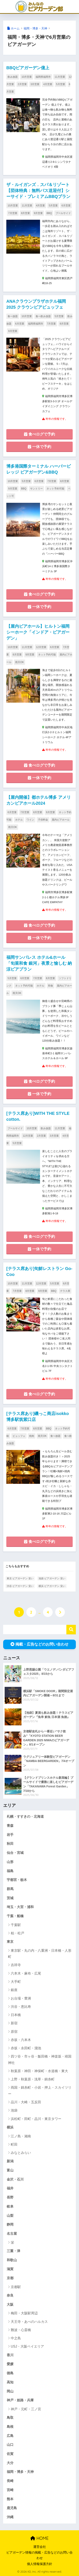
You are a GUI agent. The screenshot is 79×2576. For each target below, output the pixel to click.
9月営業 (38, 213)
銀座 (14, 1990)
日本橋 (16, 2015)
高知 (10, 2382)
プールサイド (63, 213)
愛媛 (10, 2364)
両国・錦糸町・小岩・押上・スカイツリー (39, 2090)
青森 (10, 1825)
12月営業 (41, 647)
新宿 (14, 2023)
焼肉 (31, 1435)
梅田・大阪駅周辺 (24, 2313)
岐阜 (10, 2206)
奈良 (10, 2295)
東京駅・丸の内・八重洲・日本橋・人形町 (39, 1953)
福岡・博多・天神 (35, 28)
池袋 (14, 2110)
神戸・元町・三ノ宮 (26, 2409)
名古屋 (12, 2233)
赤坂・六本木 (21, 2040)
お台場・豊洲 (21, 1998)
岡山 (10, 2391)
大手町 (16, 1981)
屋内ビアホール (61, 819)
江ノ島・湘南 (21, 2136)
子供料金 (43, 819)
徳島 (10, 2373)
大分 (10, 2463)
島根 (10, 2426)
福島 (10, 1871)
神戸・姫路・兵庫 (20, 2400)
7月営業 (12, 213)
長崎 (10, 2481)
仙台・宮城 (15, 1853)
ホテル (19, 819)
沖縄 (10, 2517)
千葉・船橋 (15, 1916)
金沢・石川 (15, 2179)
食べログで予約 (39, 434)
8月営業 (25, 213)
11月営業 (60, 76)
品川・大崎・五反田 (26, 2102)
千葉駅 (16, 1925)
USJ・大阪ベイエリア (27, 2346)
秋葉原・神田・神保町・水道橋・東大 (39, 2071)
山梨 (10, 2215)
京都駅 (16, 2287)
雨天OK (19, 662)
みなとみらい (21, 2152)
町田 (14, 2144)
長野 (10, 2197)
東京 (10, 1941)
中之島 (16, 2338)
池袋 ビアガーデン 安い (52, 1578)
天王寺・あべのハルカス (29, 2321)
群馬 (10, 1889)
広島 (10, 2436)
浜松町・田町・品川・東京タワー (36, 2119)
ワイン (30, 819)
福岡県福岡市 (43, 76)
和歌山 (12, 2260)
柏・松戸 (17, 1933)
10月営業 (26, 76)
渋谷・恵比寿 (21, 2006)
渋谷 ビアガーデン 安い (20, 1586)
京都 (10, 2278)
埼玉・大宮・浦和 (20, 1907)
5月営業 (60, 84)
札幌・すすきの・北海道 (25, 1816)
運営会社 (39, 2546)
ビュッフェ (19, 1435)
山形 (10, 1862)
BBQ (49, 213)
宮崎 (10, 2490)
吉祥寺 (16, 1965)
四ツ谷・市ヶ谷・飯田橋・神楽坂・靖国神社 (39, 2059)
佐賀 (10, 2454)
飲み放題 (13, 76)
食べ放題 (13, 316)
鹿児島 (12, 2508)
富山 (10, 2170)
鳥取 (10, 2417)
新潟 (10, 2161)
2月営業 (22, 84)
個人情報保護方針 (39, 2564)
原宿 (14, 2031)
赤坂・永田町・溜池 (26, 2048)
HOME (39, 2538)
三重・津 (13, 2251)
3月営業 (35, 84)
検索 (71, 1629)
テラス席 (65, 1290)
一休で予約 (39, 447)
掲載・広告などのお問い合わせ (39, 1644)
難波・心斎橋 (21, 2330)
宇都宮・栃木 (17, 1880)
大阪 (10, 2304)
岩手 (10, 1835)
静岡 (10, 2224)
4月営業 (47, 84)
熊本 (10, 2499)
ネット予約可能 (55, 488)
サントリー (36, 488)
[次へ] (60, 1612)
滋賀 (10, 2269)
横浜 (10, 2127)
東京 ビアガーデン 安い (20, 1578)
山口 (10, 2444)
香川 (10, 2355)
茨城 (10, 1898)
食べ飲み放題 (43, 316)
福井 (10, 2188)
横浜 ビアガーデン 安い (52, 1586)
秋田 (10, 1843)
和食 (50, 985)
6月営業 (66, 205)
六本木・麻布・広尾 (26, 1973)
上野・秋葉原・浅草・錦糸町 (33, 2079)
